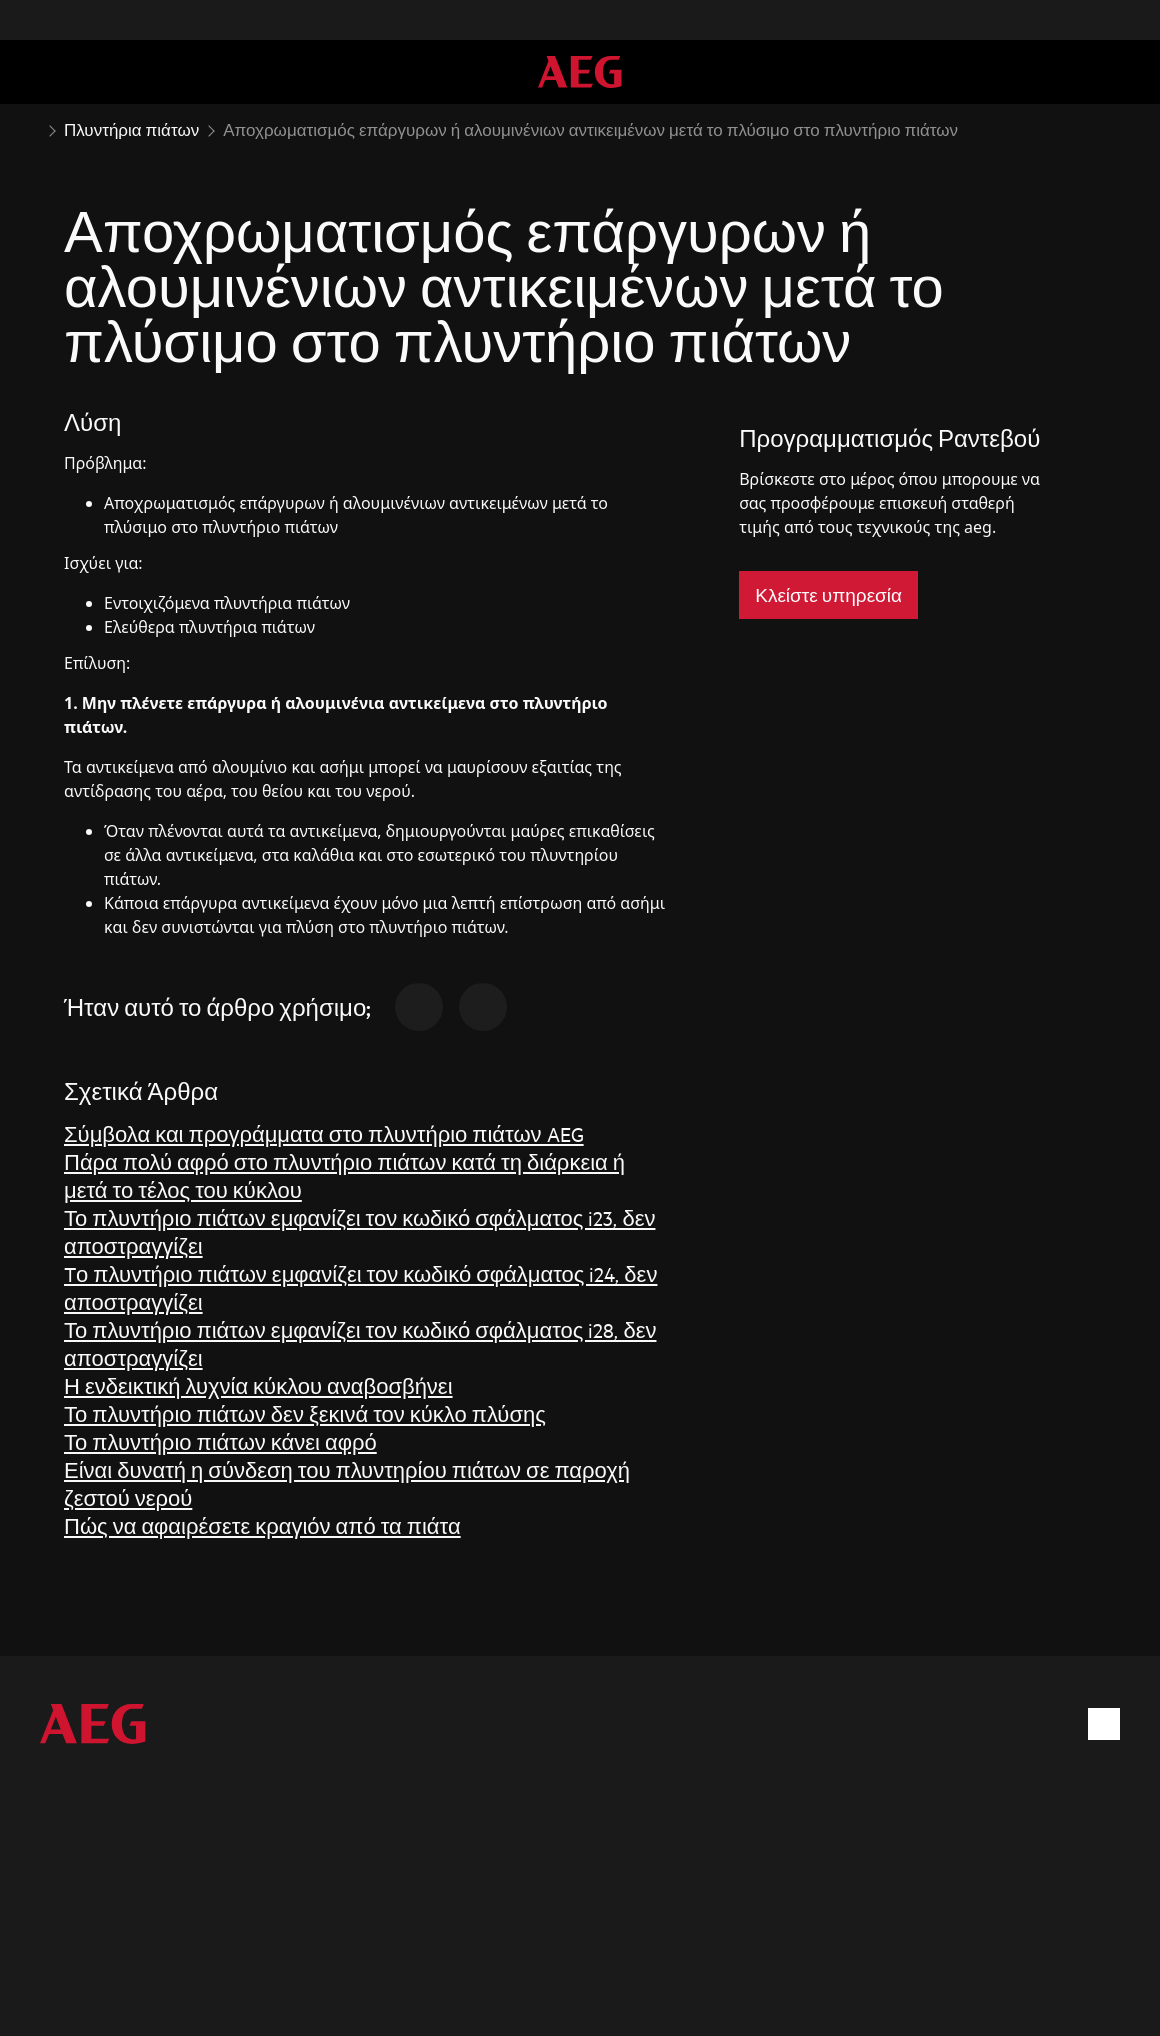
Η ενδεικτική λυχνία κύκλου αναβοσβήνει (258, 1385)
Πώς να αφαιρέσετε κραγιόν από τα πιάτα (262, 1525)
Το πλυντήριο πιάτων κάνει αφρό (220, 1441)
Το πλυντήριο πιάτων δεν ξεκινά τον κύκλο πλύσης (305, 1413)
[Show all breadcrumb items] (32, 128)
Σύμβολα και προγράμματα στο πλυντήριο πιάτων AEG (324, 1133)
